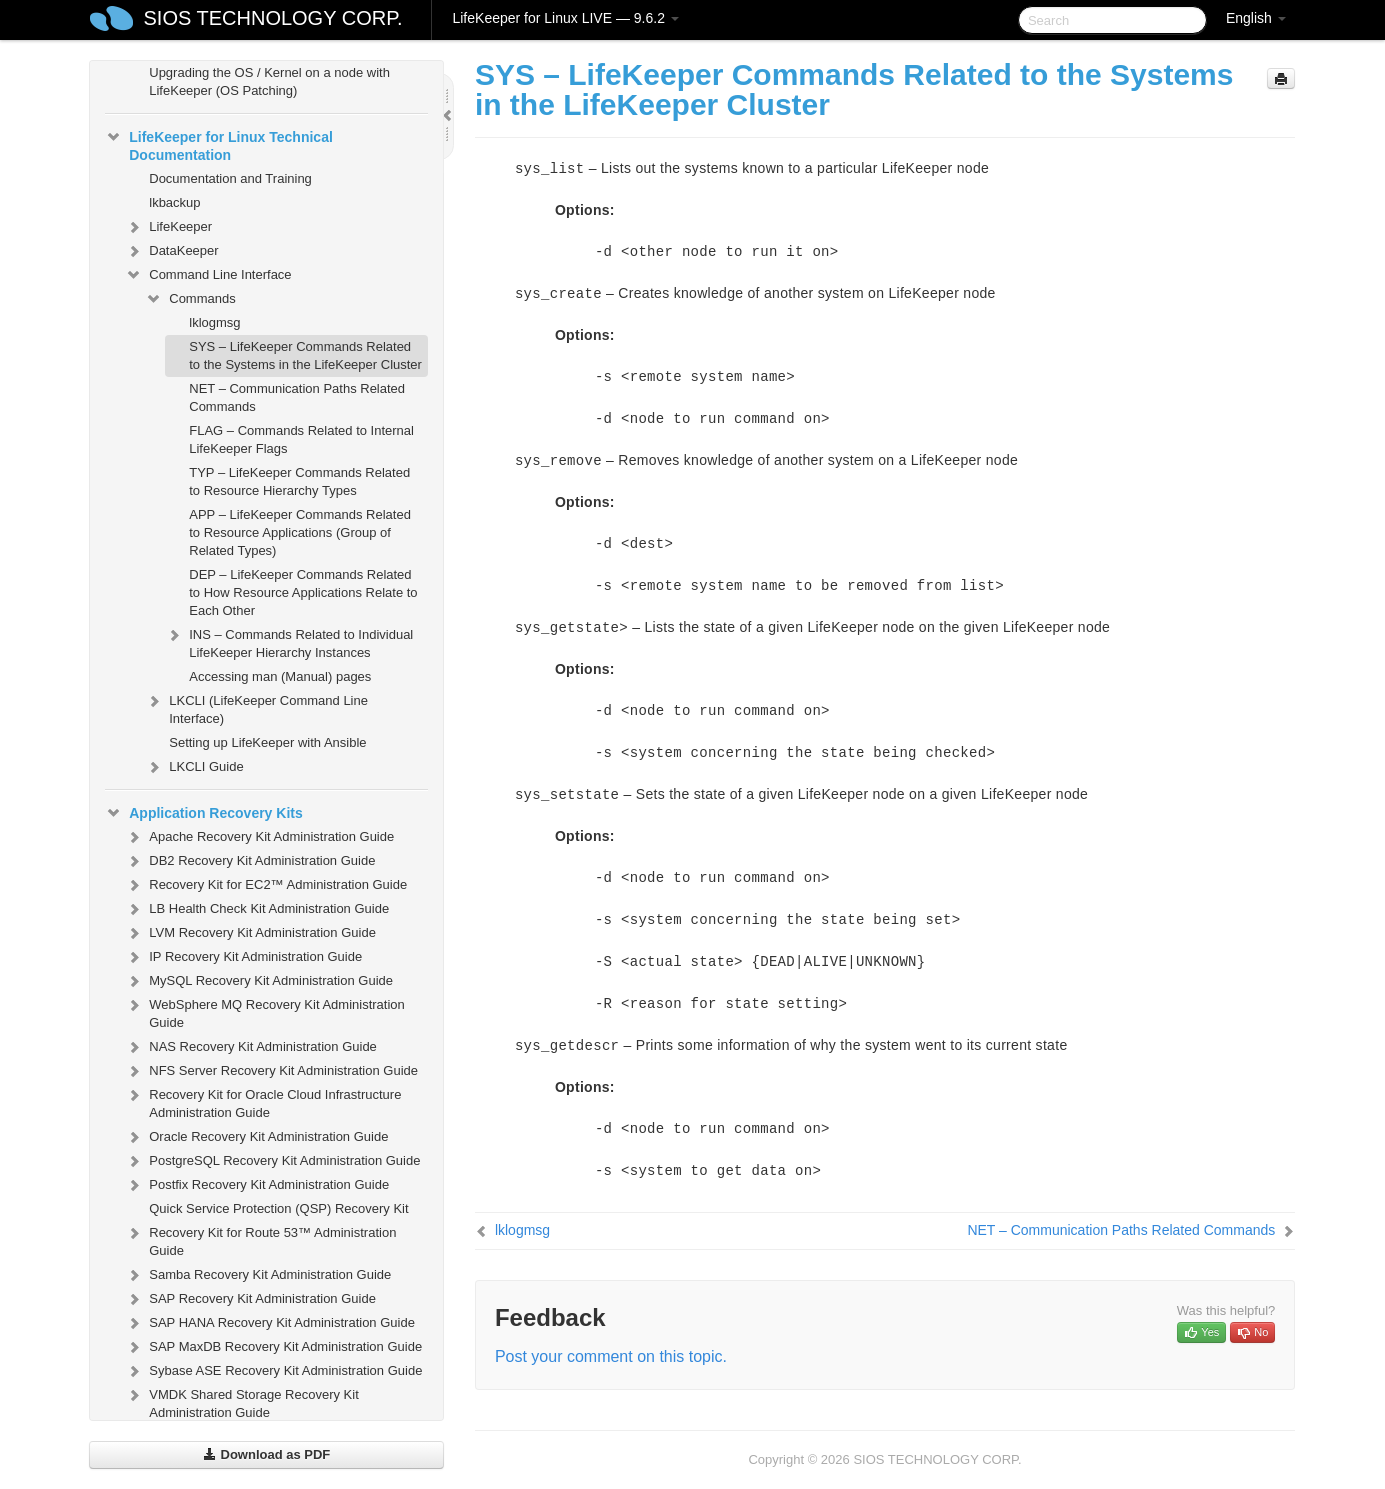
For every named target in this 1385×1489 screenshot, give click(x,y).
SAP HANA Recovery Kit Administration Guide (270, 1323)
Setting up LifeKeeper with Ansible (267, 742)
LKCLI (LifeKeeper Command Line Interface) (256, 707)
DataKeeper (171, 251)
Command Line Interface (208, 275)
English (1256, 18)
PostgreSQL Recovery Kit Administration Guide (272, 1161)
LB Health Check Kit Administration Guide (257, 909)
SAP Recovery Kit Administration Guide (250, 1299)
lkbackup (174, 202)
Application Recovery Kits (204, 813)
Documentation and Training (230, 178)
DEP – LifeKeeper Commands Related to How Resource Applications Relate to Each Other (303, 592)
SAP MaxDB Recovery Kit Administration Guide (273, 1347)
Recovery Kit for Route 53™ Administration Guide (260, 1239)
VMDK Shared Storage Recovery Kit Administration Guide (242, 1401)
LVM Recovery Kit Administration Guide (250, 933)
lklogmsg (214, 322)
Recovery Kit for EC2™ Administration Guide (266, 885)
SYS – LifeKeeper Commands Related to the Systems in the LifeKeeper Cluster (305, 355)
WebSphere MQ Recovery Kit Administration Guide (265, 1011)
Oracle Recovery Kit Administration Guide (256, 1137)
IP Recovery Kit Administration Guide (243, 957)
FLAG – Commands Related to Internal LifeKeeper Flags (301, 439)
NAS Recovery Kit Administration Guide (251, 1047)
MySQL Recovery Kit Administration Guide (259, 981)
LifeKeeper (168, 227)
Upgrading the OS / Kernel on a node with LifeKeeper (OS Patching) (269, 81)
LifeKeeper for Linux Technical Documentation (219, 144)
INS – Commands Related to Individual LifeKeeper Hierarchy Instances (289, 641)
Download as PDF (266, 1454)
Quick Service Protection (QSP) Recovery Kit (278, 1208)
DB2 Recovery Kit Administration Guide (250, 861)
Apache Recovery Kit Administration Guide (259, 837)
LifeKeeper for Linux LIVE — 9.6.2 (565, 18)
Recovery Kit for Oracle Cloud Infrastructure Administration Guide (263, 1101)
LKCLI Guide (194, 767)
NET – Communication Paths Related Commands (297, 397)
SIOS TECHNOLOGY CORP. (273, 18)
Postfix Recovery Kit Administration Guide (257, 1185)
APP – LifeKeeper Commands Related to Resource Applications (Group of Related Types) (300, 532)
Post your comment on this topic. (611, 1356)
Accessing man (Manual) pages (280, 676)
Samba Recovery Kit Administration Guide (258, 1275)
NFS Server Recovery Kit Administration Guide (271, 1071)
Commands (190, 299)
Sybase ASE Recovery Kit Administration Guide (273, 1371)
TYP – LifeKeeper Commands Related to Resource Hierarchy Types (299, 481)
